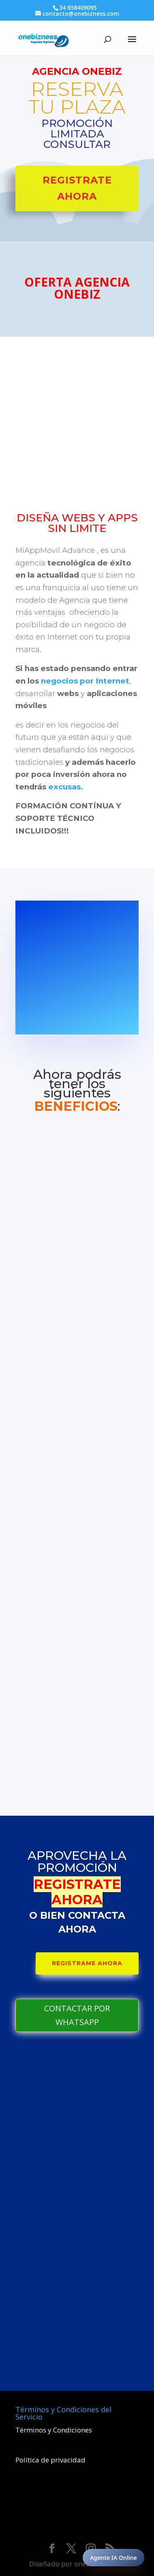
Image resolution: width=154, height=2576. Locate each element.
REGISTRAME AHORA (87, 1963)
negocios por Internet (85, 681)
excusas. (65, 786)
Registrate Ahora (77, 188)
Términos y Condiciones (53, 2430)
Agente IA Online (113, 2557)
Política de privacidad (50, 2459)
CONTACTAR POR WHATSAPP (77, 2015)
